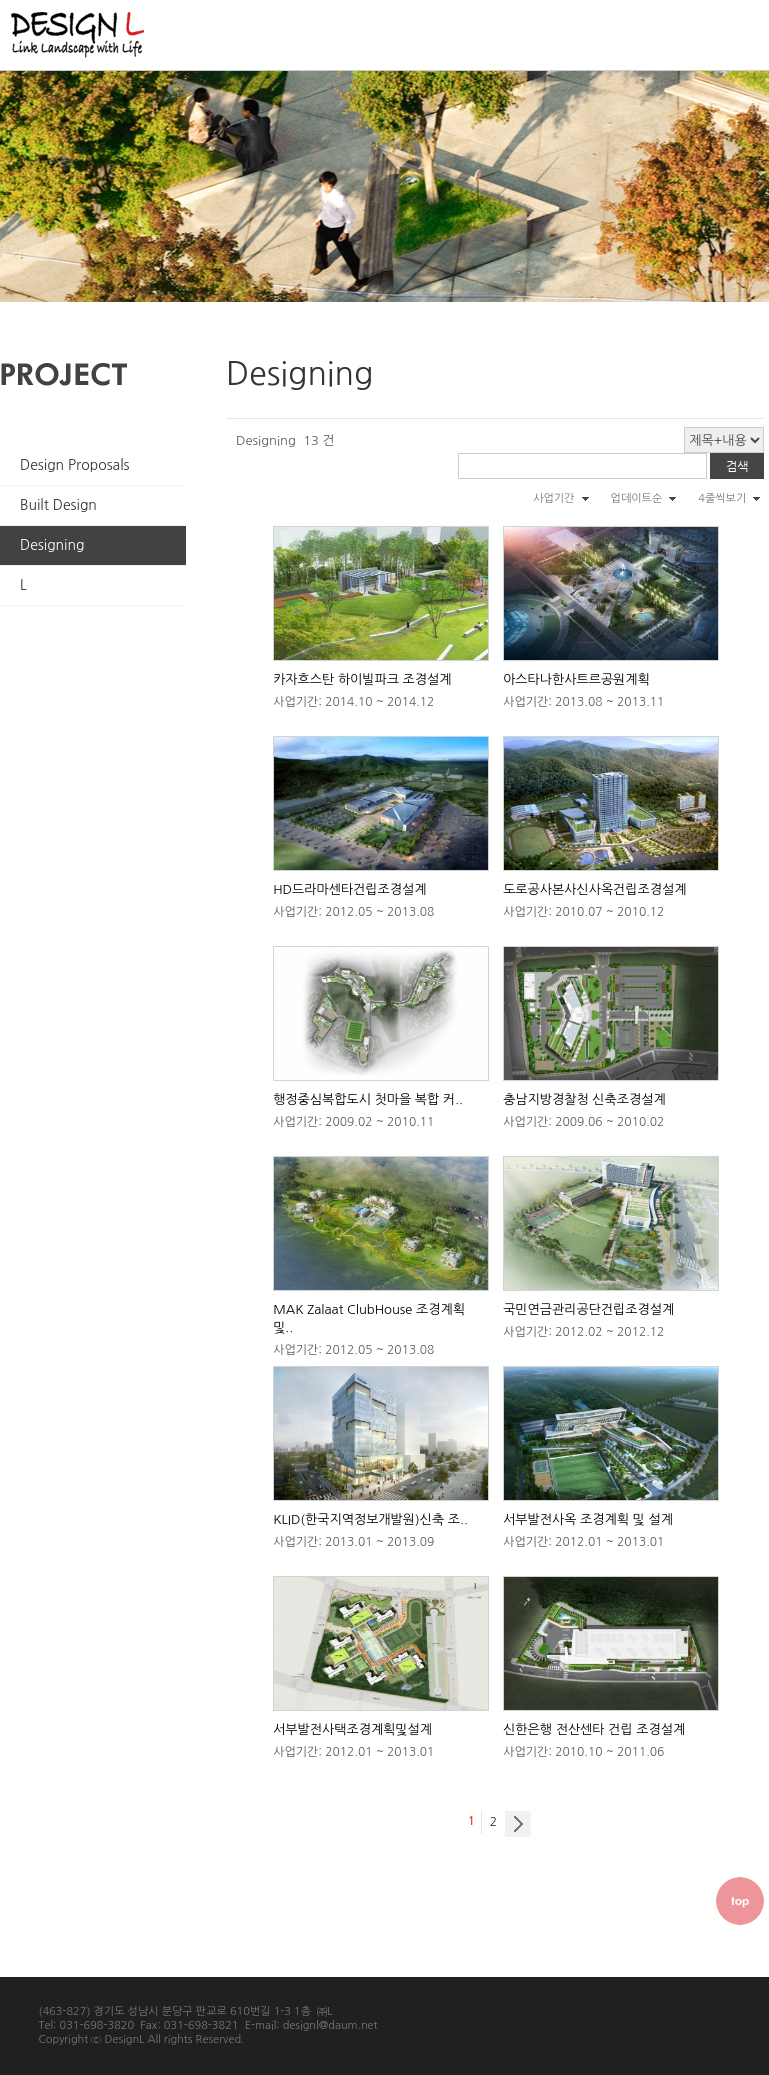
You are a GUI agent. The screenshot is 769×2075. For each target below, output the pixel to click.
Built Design (58, 505)
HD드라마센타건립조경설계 (349, 889)
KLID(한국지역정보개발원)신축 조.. (370, 1519)
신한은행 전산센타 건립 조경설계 (594, 1729)
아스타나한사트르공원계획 (576, 679)
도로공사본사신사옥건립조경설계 (594, 889)
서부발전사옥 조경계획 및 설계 (588, 1519)
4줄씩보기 (722, 498)
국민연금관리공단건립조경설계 (588, 1309)
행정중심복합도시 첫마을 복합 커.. (368, 1099)
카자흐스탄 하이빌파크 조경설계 (362, 679)
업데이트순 (637, 498)
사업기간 (553, 498)
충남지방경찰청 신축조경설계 (584, 1099)
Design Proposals (75, 465)
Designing (52, 545)
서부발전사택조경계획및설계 (352, 1729)
